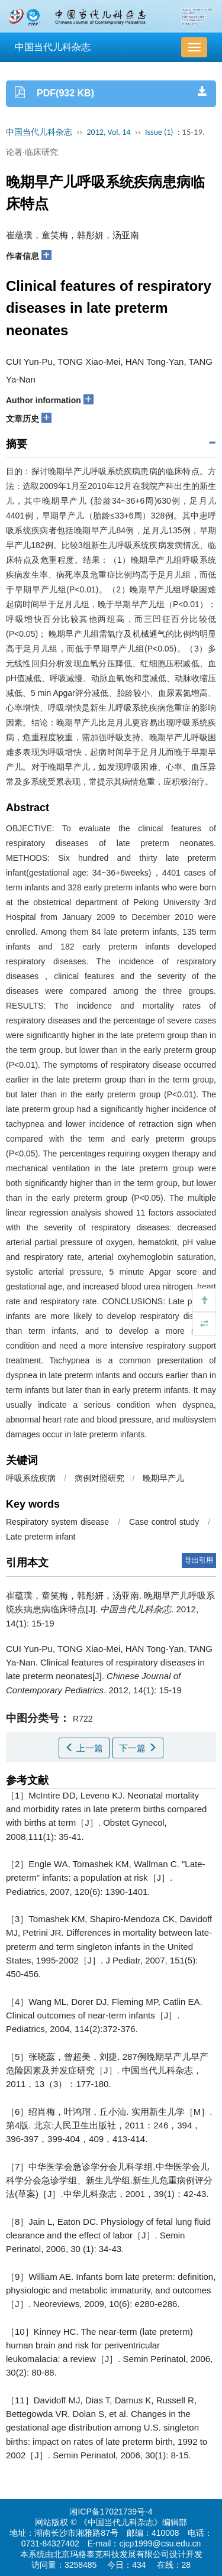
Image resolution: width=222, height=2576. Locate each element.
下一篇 (138, 1748)
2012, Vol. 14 (109, 132)
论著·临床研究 (32, 152)
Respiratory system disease (57, 1522)
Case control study (164, 1522)
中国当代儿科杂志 (53, 47)
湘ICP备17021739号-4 (110, 2511)
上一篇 (84, 1748)
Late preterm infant (41, 1536)
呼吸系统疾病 (31, 1478)
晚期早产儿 (163, 1478)
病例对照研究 (99, 1478)
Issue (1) (159, 132)
